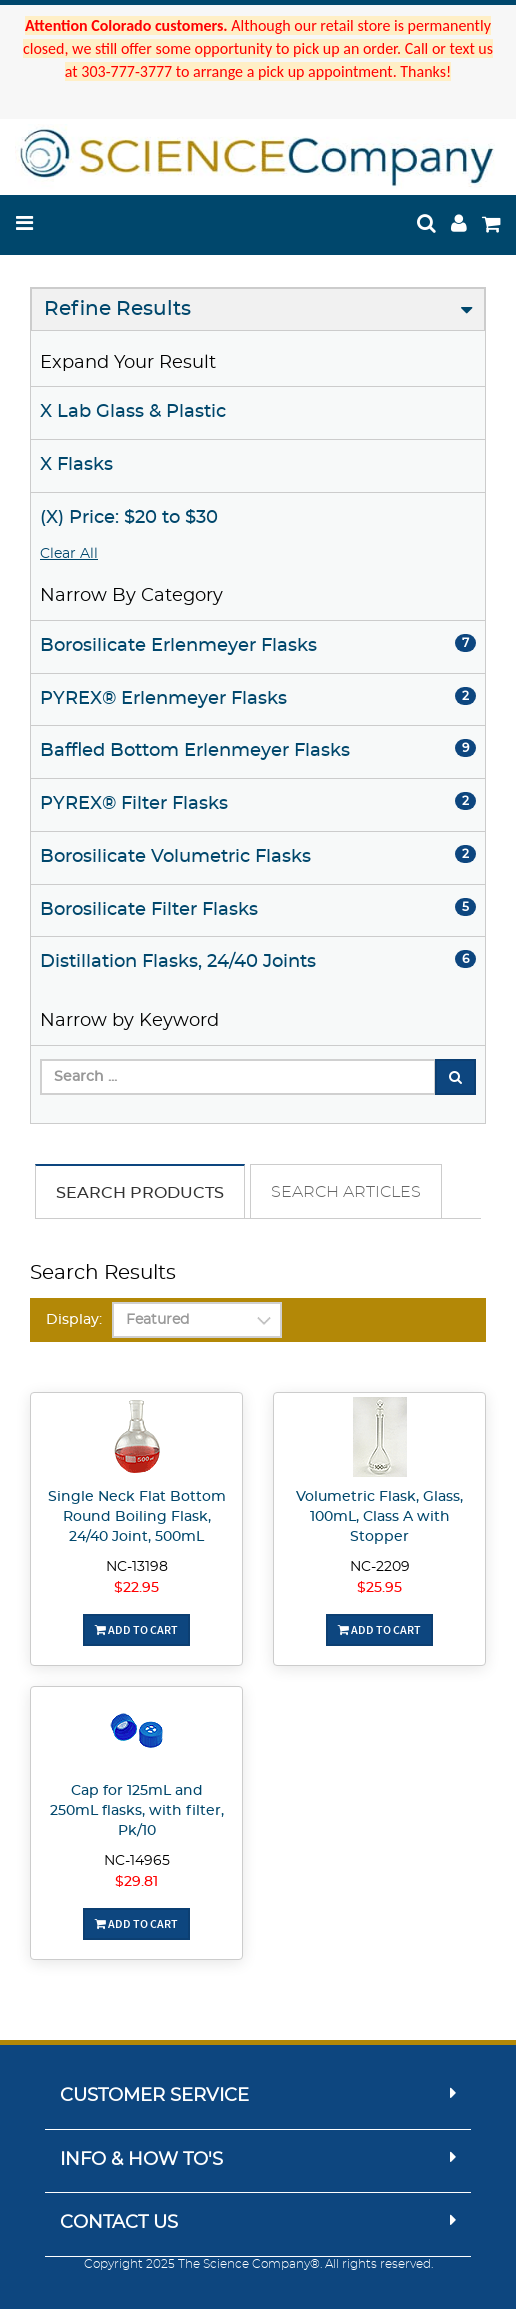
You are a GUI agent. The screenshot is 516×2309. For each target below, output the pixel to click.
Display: (74, 1320)
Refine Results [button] (117, 309)
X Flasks (76, 465)
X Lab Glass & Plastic (133, 412)
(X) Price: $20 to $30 (129, 518)
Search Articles (346, 1192)
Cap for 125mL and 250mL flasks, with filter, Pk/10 (137, 1811)
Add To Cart (136, 1629)
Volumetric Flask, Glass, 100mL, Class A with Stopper (379, 1517)
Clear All (69, 554)
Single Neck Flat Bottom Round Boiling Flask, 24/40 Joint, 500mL (137, 1517)
